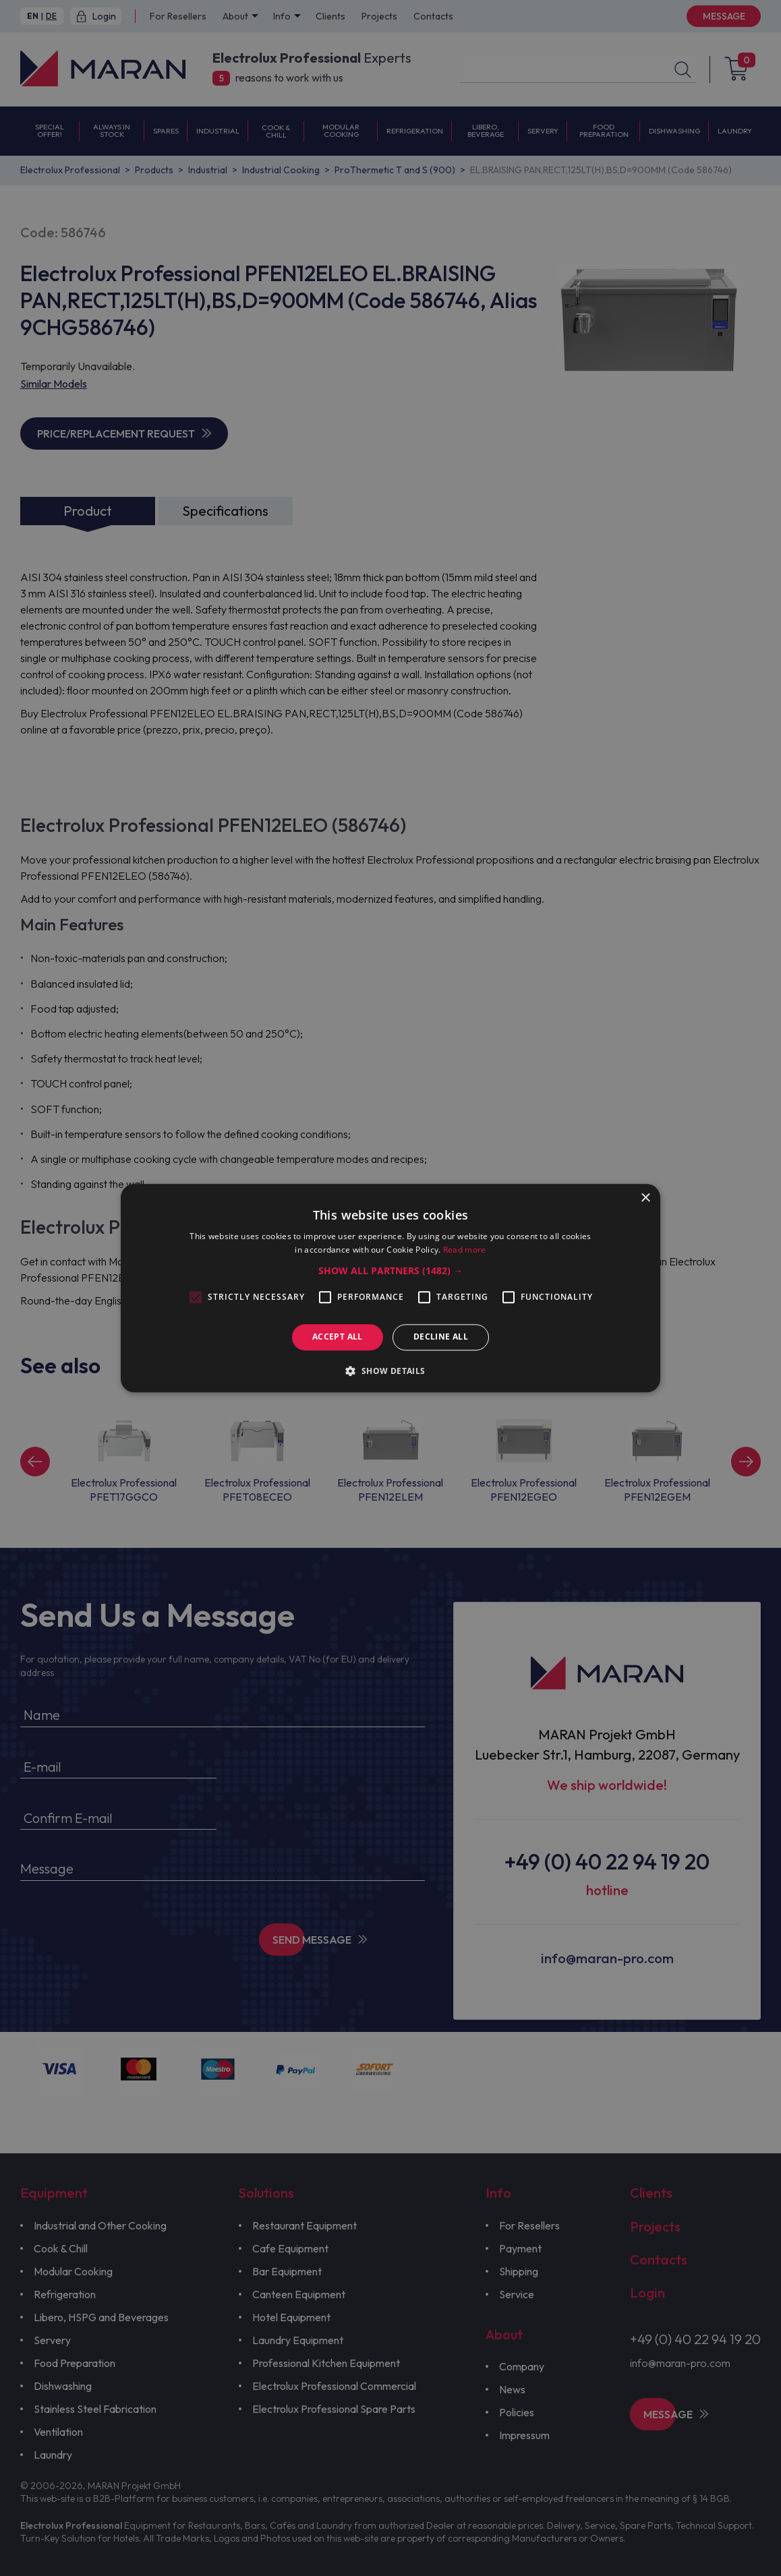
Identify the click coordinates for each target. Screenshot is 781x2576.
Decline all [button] (440, 1337)
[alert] (390, 1288)
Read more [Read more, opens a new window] (464, 1249)
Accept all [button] (337, 1337)
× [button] (645, 1198)
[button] (390, 1271)
